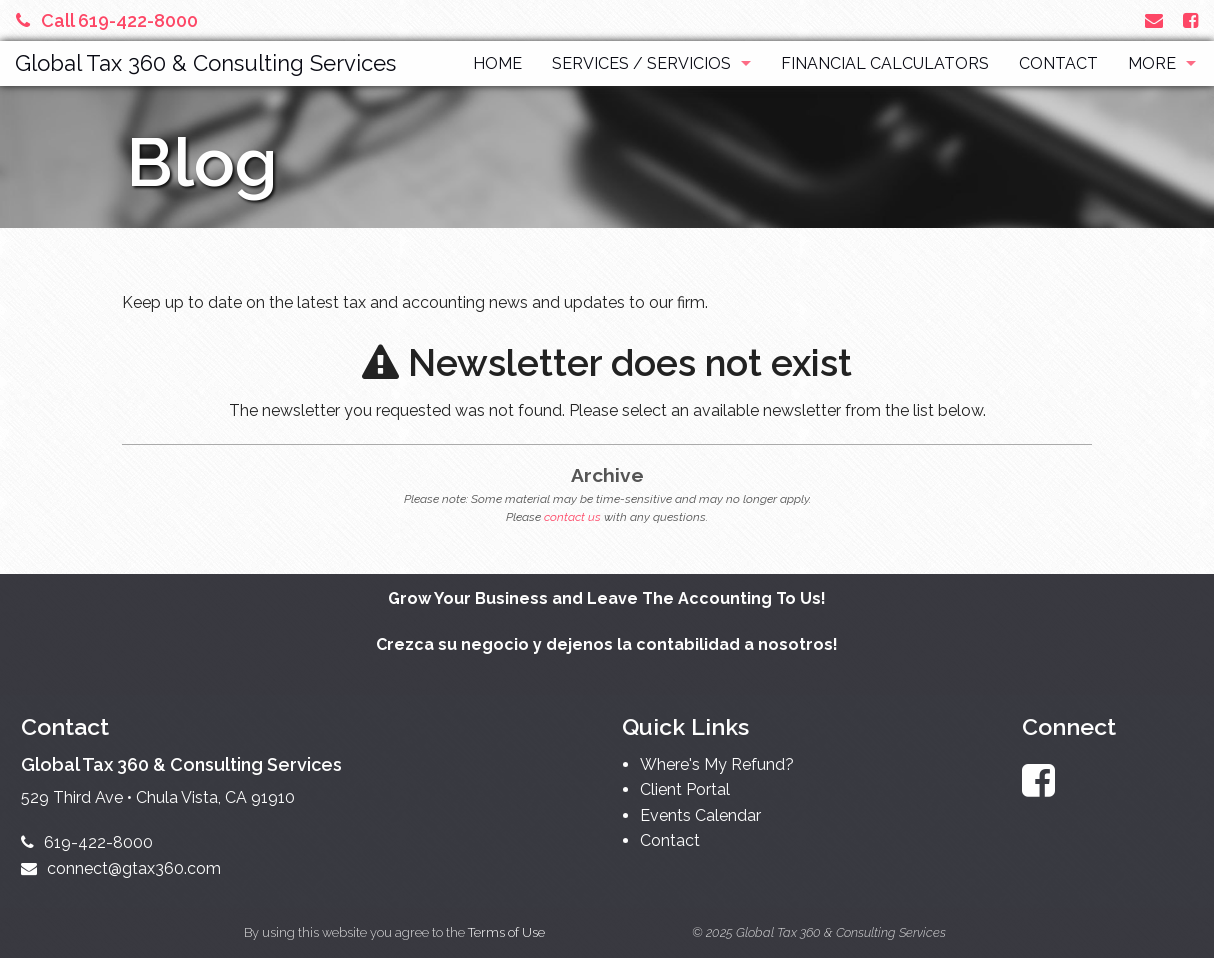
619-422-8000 (87, 842)
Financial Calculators (885, 63)
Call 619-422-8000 (107, 20)
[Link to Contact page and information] (1154, 20)
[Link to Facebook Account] (1190, 20)
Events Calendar (700, 815)
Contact (1058, 63)
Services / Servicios (641, 63)
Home (497, 63)
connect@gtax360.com (121, 868)
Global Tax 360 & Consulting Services (205, 63)
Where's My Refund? (717, 764)
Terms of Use (506, 932)
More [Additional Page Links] (1152, 63)
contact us (572, 517)
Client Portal (685, 789)
